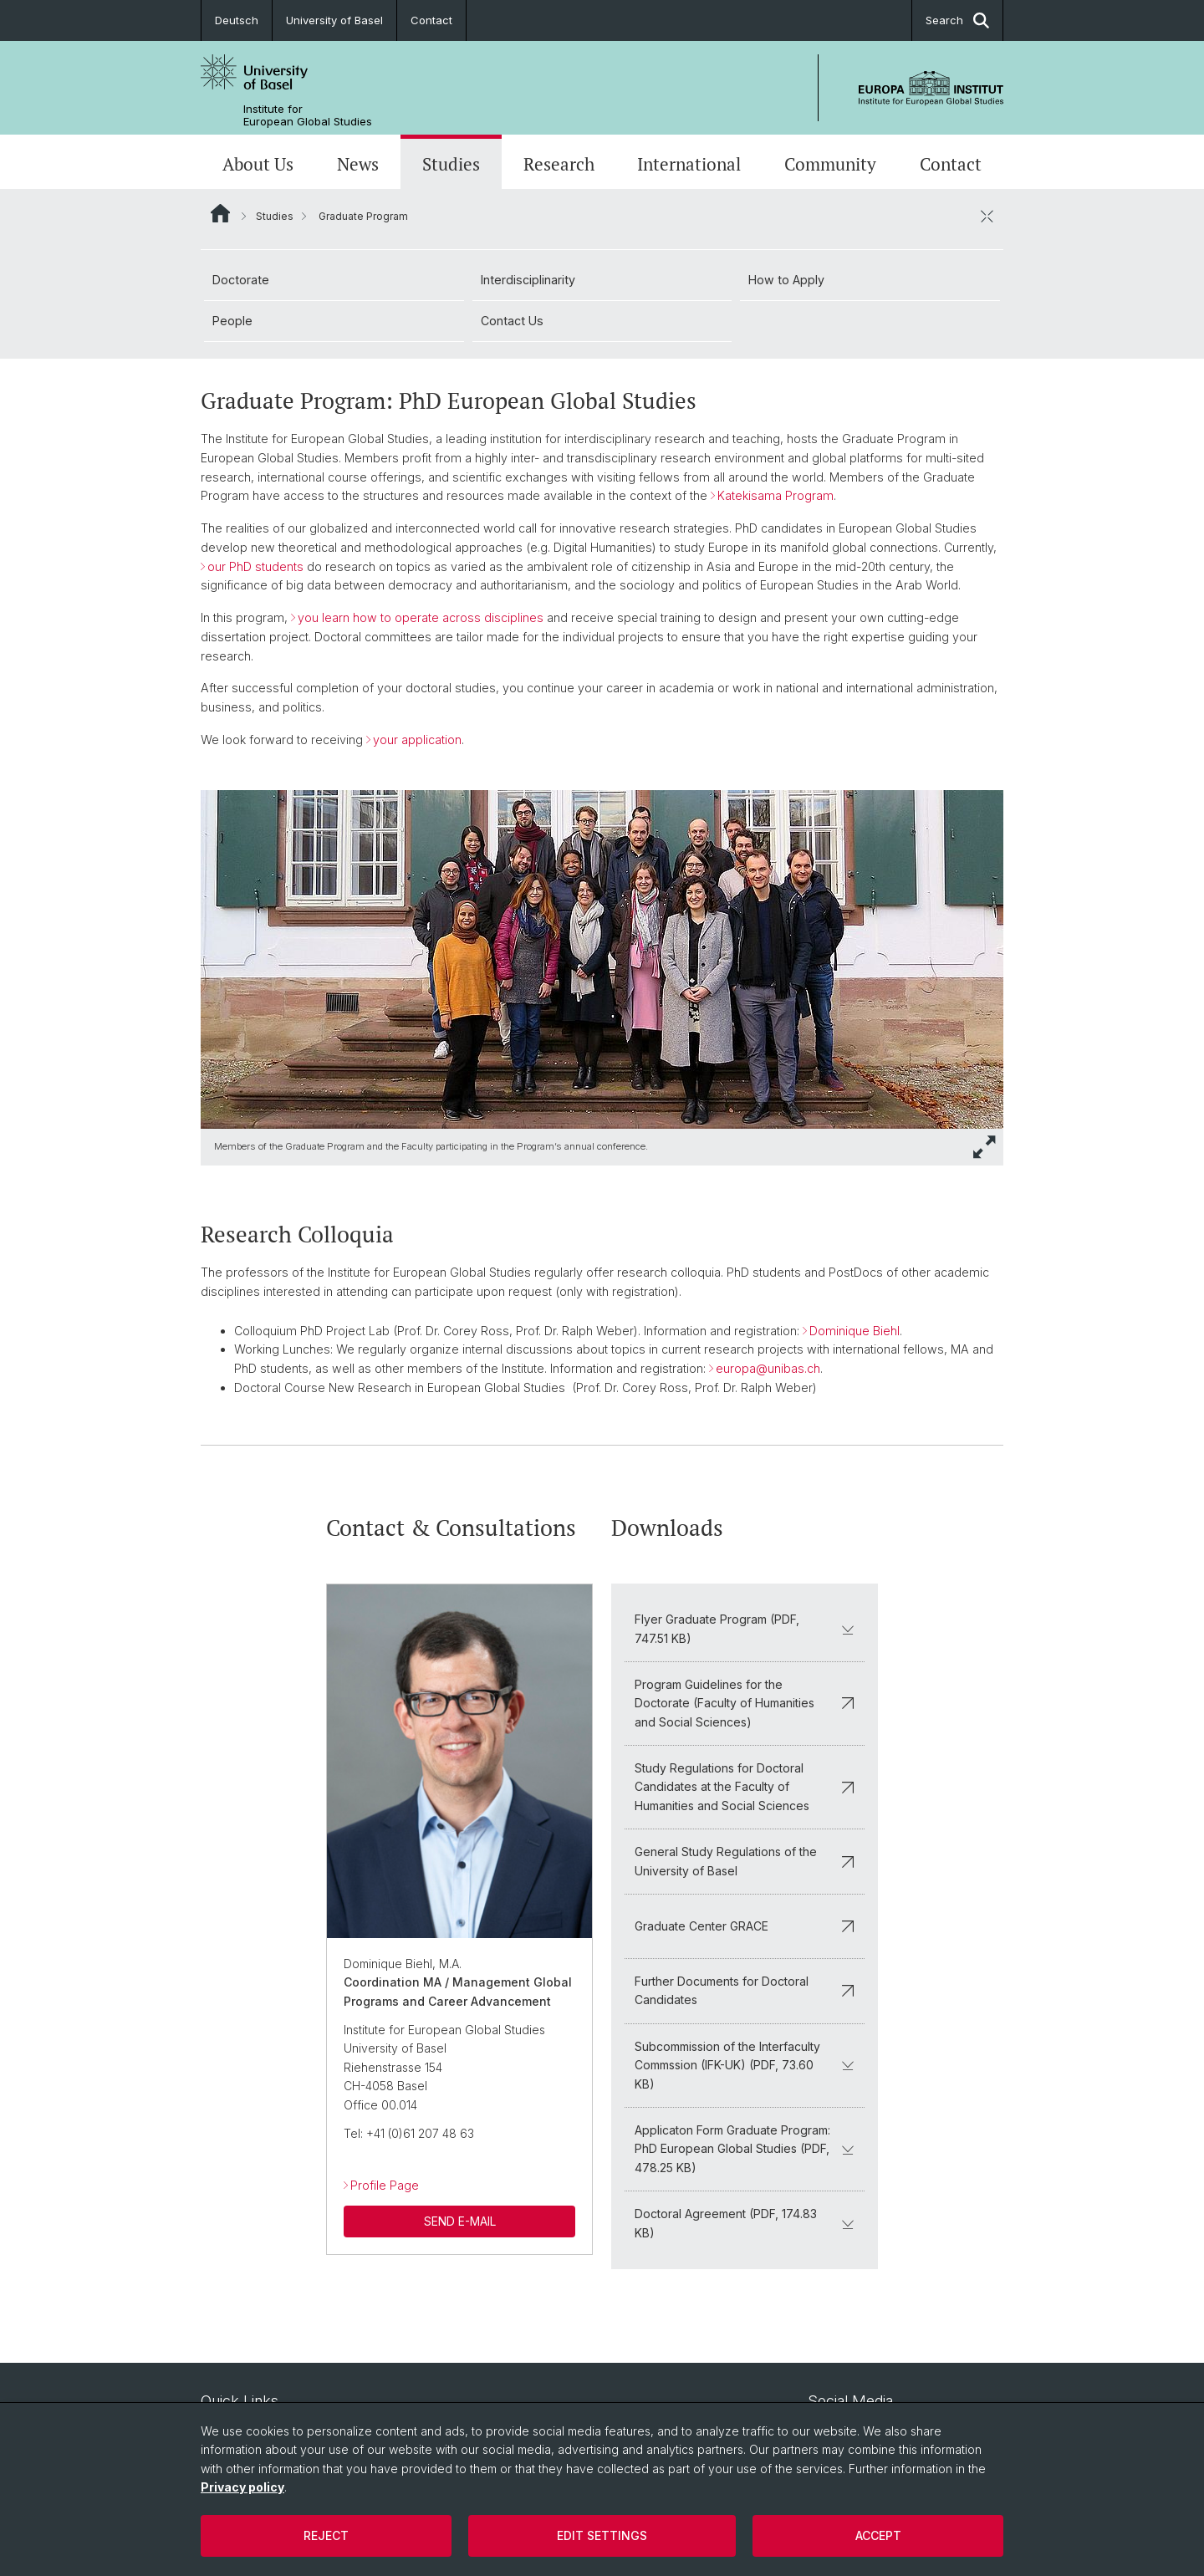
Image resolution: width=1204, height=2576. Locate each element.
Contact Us (512, 321)
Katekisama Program (775, 495)
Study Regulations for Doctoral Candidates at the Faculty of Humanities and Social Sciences (745, 1787)
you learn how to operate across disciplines (420, 617)
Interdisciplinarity (528, 280)
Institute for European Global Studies (307, 115)
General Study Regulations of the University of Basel (745, 1860)
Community (830, 164)
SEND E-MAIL (460, 2220)
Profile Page (384, 2185)
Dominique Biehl (854, 1331)
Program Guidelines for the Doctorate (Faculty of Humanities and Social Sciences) (745, 1702)
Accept (878, 2535)
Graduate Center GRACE (745, 1925)
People (232, 321)
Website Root (220, 213)
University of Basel (334, 20)
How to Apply (786, 280)
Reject (326, 2535)
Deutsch (236, 20)
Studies (451, 164)
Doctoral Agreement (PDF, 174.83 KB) (745, 2222)
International (689, 164)
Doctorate (240, 280)
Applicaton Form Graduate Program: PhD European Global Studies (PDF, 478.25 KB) (745, 2149)
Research (558, 164)
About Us (257, 164)
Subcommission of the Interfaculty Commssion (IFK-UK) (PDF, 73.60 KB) (745, 2064)
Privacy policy (242, 2487)
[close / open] (986, 215)
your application (417, 739)
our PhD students (255, 566)
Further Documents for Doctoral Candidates (745, 1990)
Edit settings (602, 2535)
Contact (431, 20)
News (358, 164)
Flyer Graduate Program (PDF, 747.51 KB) (745, 1628)
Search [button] (957, 20)
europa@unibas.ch (768, 1368)
